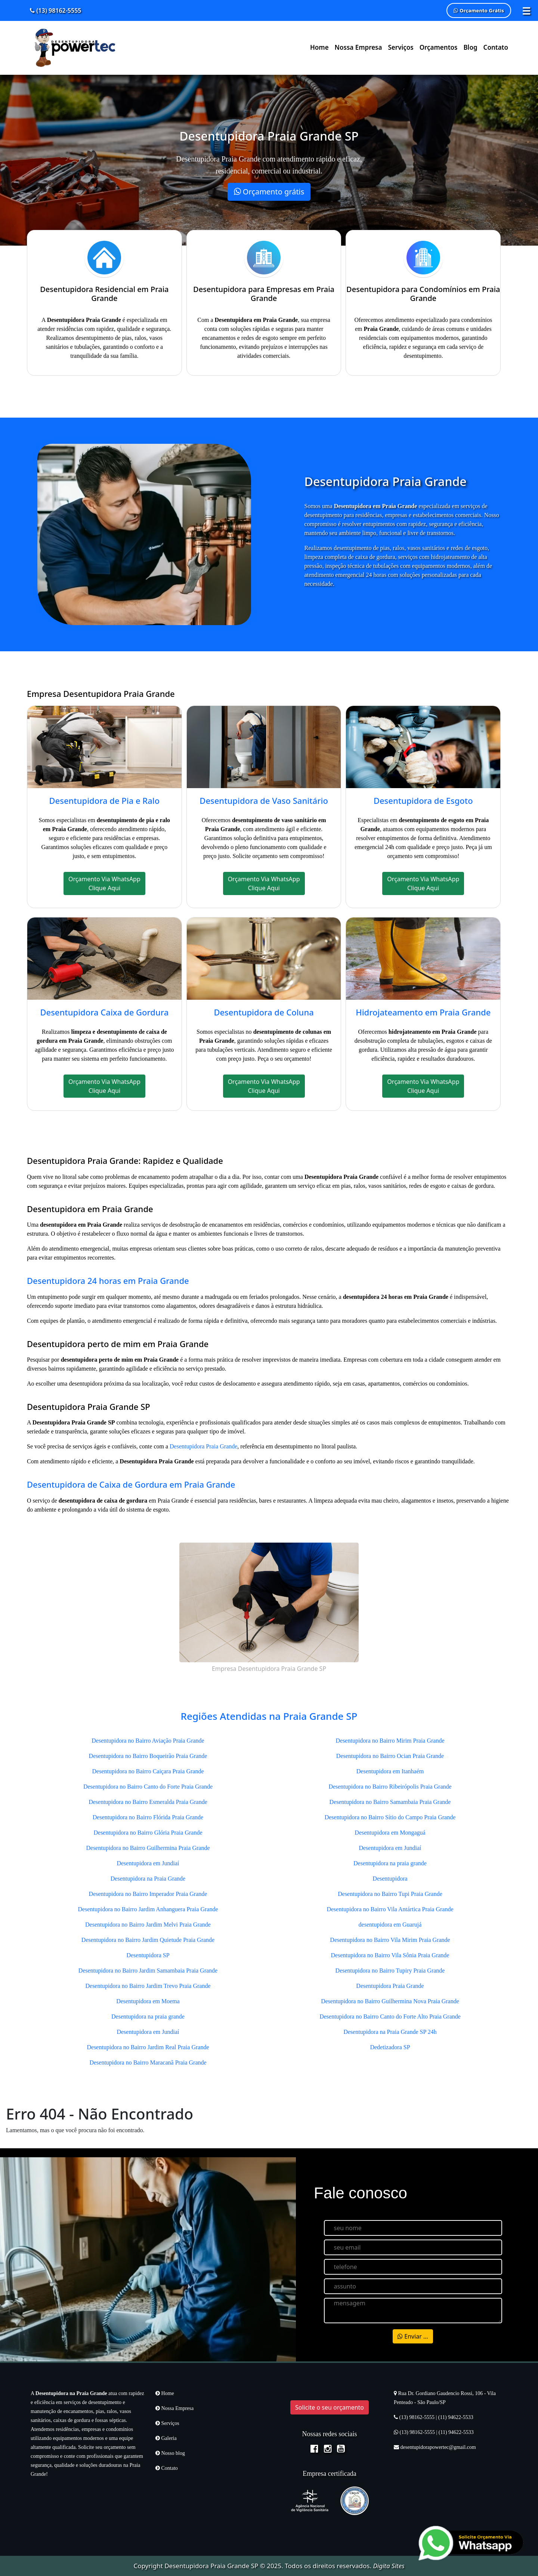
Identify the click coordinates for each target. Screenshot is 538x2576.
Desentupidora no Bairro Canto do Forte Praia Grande (148, 1786)
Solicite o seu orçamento (329, 2407)
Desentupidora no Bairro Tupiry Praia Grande (390, 1970)
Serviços (400, 47)
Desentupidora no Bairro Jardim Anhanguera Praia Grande (148, 1909)
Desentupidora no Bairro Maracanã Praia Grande (147, 2062)
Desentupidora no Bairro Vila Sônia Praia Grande (390, 1955)
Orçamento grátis (269, 192)
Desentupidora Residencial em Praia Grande (104, 293)
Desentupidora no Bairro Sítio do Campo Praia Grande (390, 1817)
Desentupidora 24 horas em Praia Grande (108, 1280)
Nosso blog (170, 2453)
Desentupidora (389, 1878)
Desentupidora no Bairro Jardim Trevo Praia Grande (147, 1986)
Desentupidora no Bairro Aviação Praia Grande (148, 1740)
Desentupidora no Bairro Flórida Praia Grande (148, 1817)
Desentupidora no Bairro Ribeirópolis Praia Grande (389, 1786)
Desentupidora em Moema (148, 2001)
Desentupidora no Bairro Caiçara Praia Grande (148, 1771)
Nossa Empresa (358, 47)
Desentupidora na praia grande (148, 2016)
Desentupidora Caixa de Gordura (104, 1012)
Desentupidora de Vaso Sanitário (264, 800)
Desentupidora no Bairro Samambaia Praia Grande (390, 1802)
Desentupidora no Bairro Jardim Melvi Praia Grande (148, 1924)
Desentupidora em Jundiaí (148, 1863)
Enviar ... (413, 2336)
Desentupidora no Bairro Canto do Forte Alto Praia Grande (390, 2016)
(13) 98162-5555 (55, 10)
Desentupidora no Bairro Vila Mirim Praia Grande (390, 1940)
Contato (495, 47)
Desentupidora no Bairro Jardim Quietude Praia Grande (147, 1940)
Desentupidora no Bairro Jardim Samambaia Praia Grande (147, 1970)
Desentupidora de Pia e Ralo (104, 800)
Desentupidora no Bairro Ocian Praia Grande (390, 1756)
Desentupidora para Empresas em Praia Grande (263, 293)
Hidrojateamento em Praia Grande (423, 1012)
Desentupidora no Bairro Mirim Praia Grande (390, 1740)
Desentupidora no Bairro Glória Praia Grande (147, 1832)
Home (319, 47)
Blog (470, 47)
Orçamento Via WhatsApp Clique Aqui (104, 883)
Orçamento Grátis (479, 10)
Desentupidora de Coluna (263, 1012)
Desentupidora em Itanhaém (390, 1771)
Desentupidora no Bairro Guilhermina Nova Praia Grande (390, 2001)
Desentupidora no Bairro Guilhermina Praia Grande (148, 1848)
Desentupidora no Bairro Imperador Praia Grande (148, 1894)
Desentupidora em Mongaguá (390, 1832)
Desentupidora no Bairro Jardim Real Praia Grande (148, 2047)
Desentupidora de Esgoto (423, 800)
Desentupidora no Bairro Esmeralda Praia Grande (148, 1802)
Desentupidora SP (147, 1955)
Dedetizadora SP (390, 2047)
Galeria (166, 2438)
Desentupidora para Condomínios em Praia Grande (423, 293)
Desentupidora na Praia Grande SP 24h (390, 2032)
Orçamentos (439, 47)
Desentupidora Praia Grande (203, 1446)
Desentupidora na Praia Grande (148, 1878)
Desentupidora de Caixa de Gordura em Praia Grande (131, 1484)
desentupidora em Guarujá (390, 1924)
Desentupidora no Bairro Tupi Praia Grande (390, 1894)
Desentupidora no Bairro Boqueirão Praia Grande (148, 1756)
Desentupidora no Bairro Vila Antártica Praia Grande (390, 1909)
